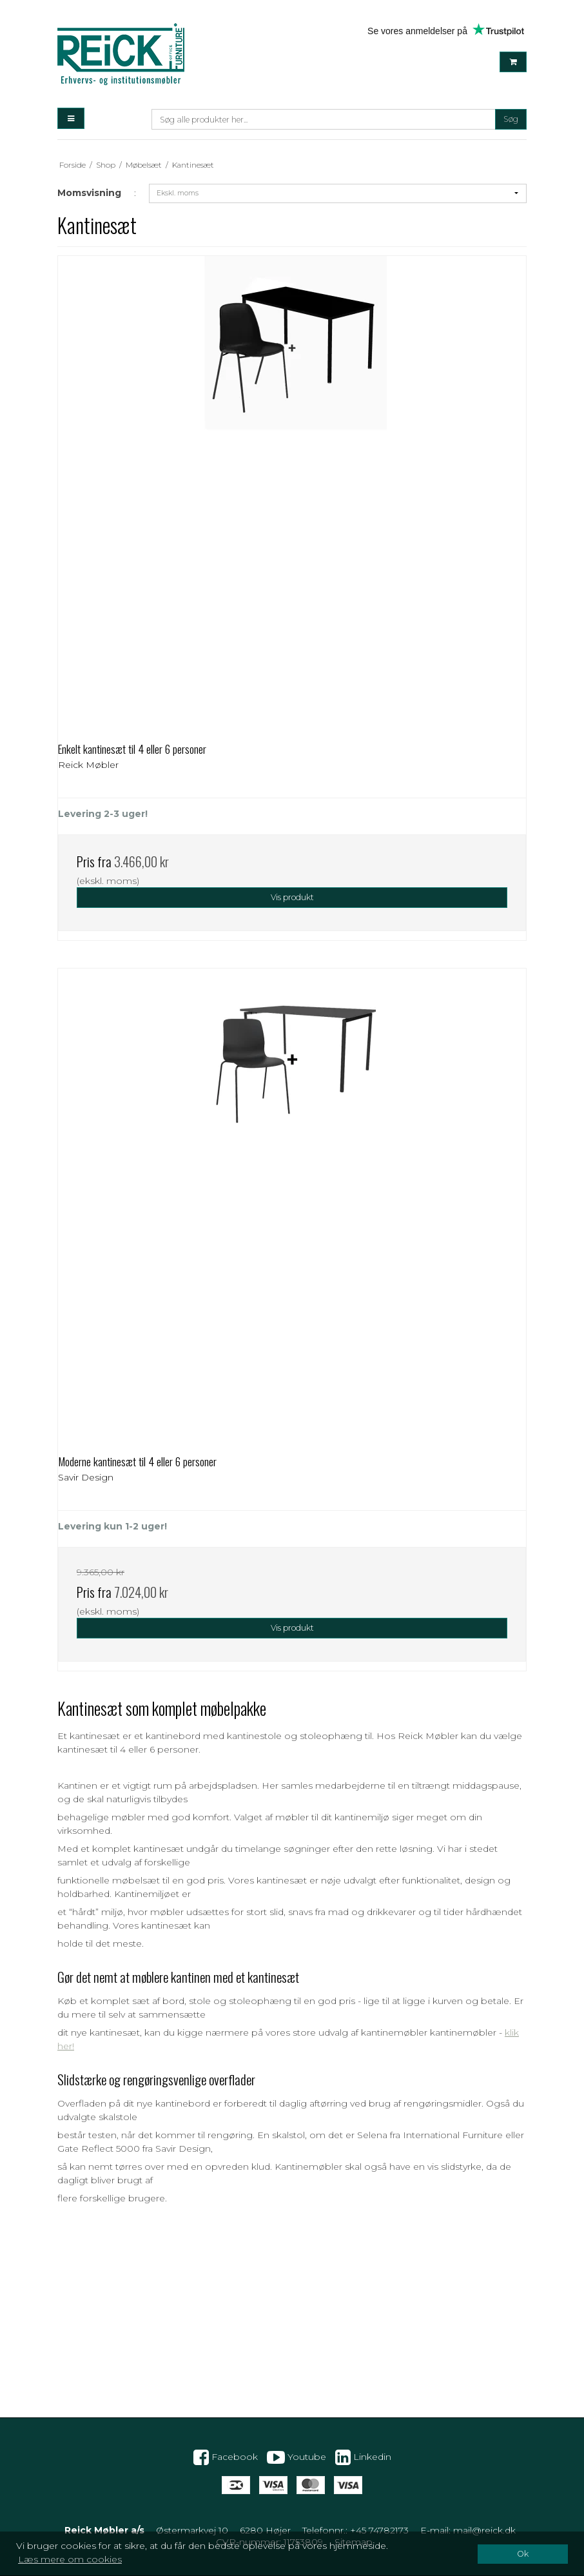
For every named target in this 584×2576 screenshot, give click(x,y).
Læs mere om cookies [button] (70, 2559)
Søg (510, 119)
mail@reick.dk (484, 2530)
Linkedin (363, 2457)
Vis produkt (292, 897)
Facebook (225, 2457)
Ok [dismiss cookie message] (523, 2554)
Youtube (296, 2457)
